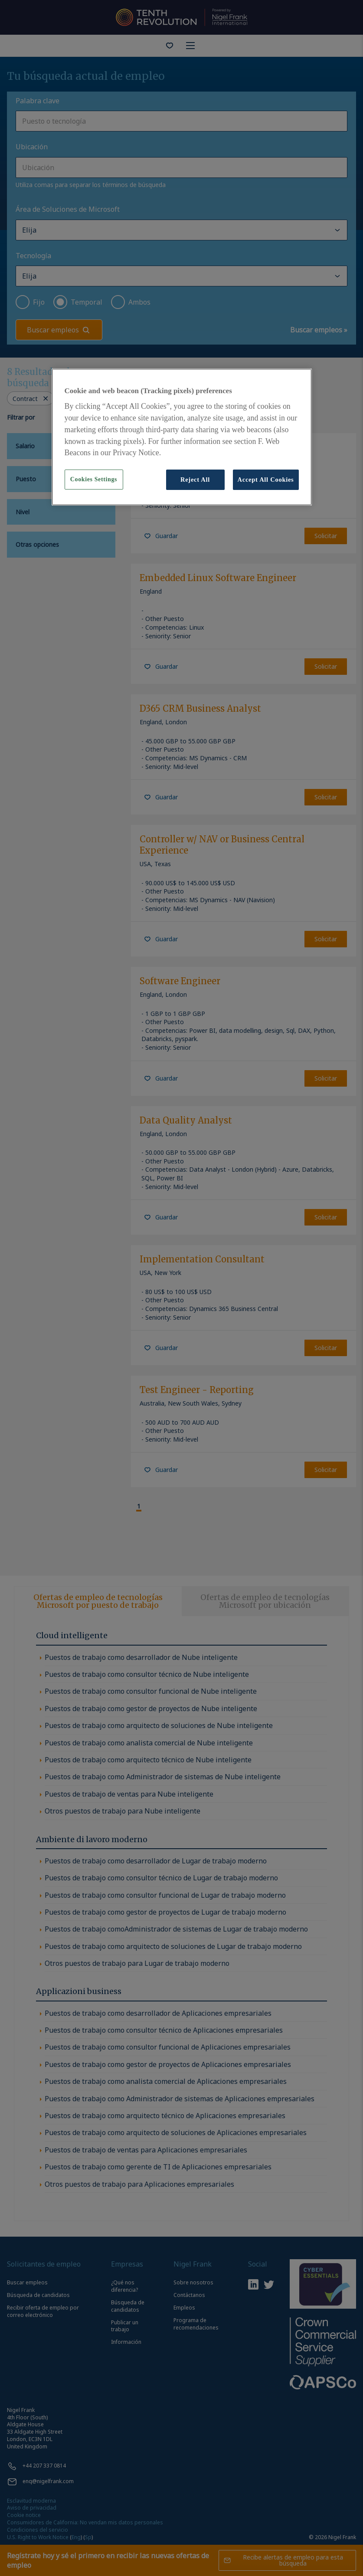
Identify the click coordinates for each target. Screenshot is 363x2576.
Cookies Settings (93, 479)
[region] (182, 436)
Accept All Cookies (266, 479)
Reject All (195, 479)
